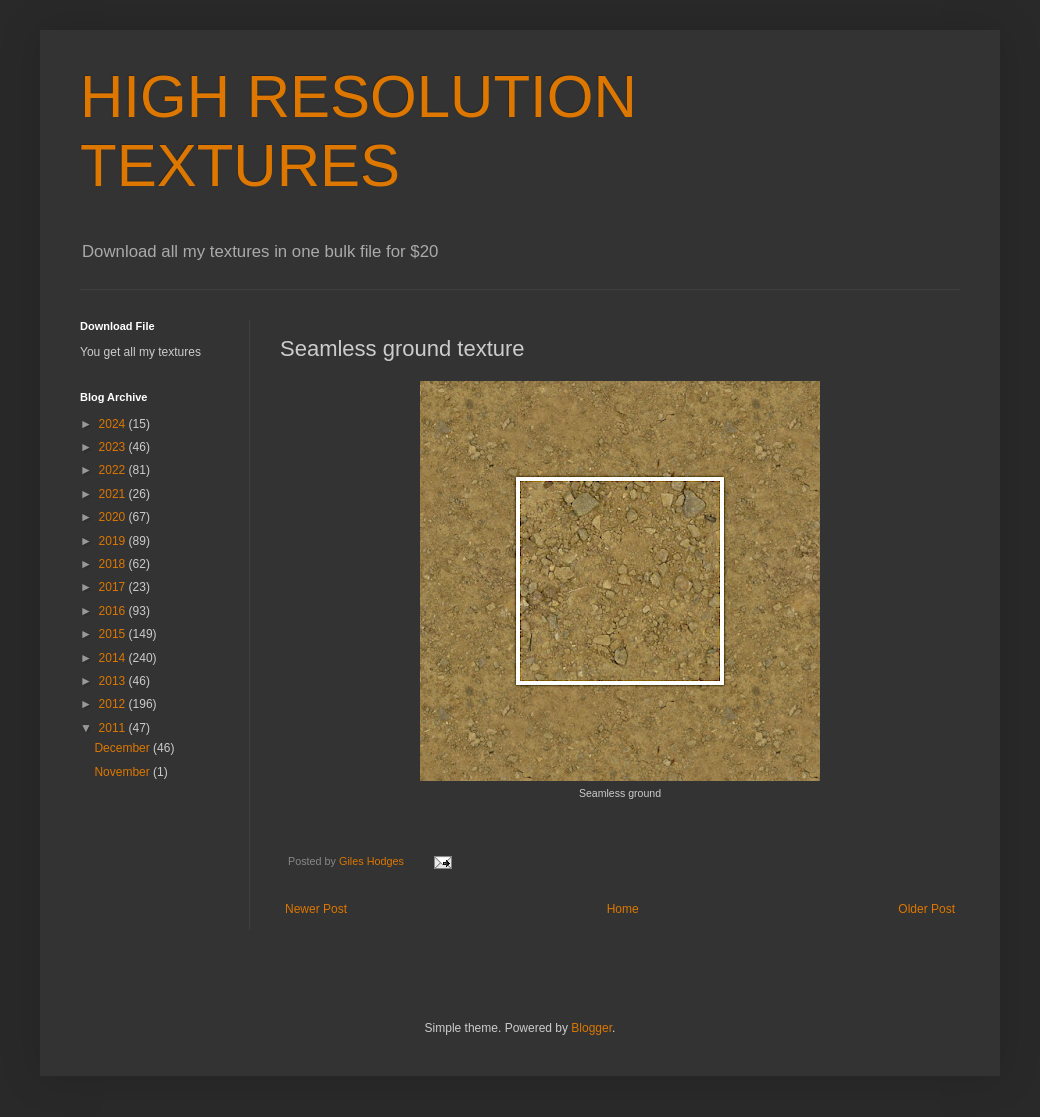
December (123, 748)
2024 (114, 424)
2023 (114, 447)
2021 (114, 494)
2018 (114, 564)
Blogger (591, 1028)
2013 (114, 681)
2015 (114, 634)
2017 (114, 587)
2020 (114, 517)
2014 (114, 658)
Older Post (926, 909)
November (123, 772)
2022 (114, 470)
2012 (114, 704)
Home (623, 909)
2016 (114, 611)
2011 (114, 728)
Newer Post (316, 909)
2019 (114, 541)
